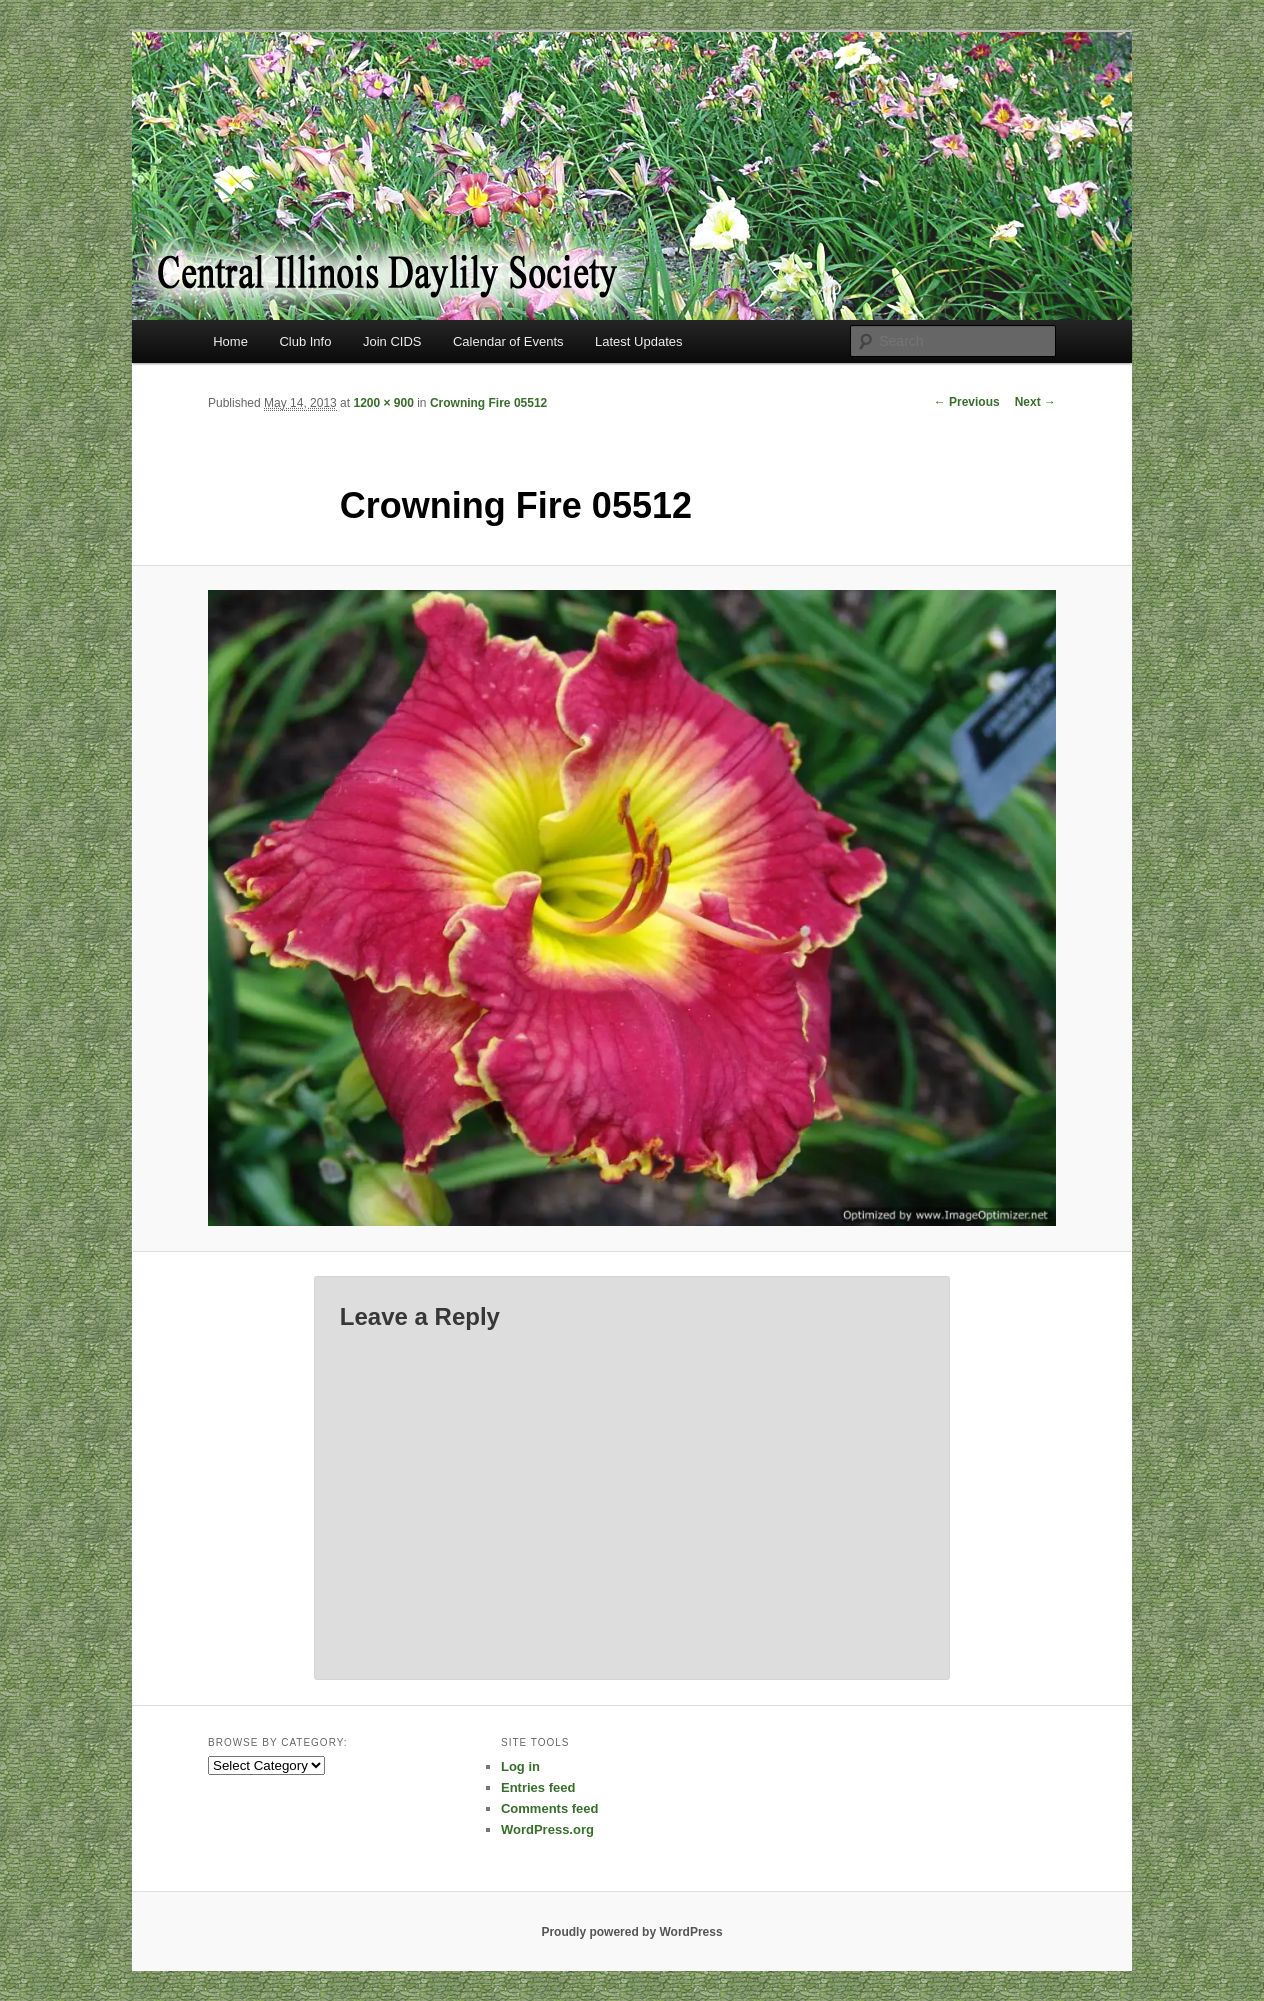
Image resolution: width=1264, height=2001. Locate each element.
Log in (520, 1766)
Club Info (305, 341)
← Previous (967, 402)
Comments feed (550, 1808)
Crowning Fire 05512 (488, 403)
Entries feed (538, 1787)
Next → (1035, 402)
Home (230, 341)
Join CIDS (392, 341)
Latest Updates (638, 341)
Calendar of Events (508, 341)
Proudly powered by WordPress (631, 1932)
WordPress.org (547, 1829)
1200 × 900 (383, 403)
